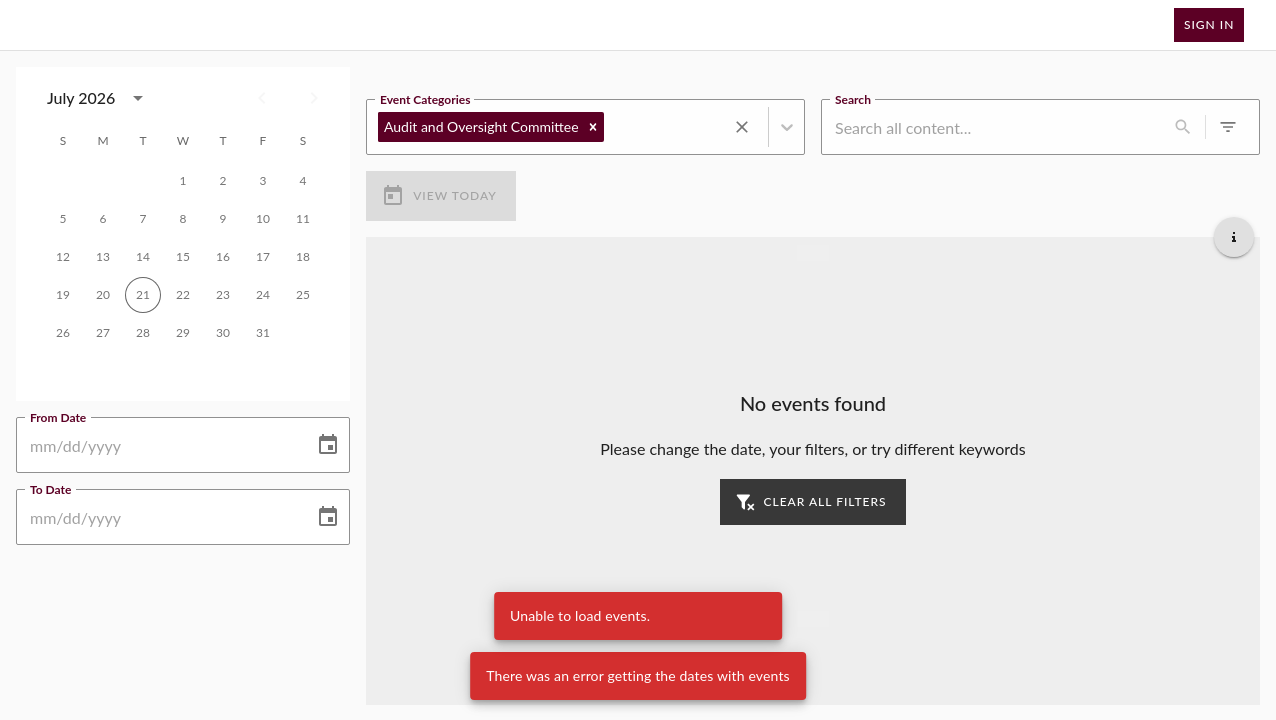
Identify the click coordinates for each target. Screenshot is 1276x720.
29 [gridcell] (183, 333)
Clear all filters (812, 501)
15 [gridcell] (183, 257)
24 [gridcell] (263, 295)
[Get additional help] (1234, 236)
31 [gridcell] (263, 333)
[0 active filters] (1228, 127)
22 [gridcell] (183, 295)
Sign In (1209, 25)
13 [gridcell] (103, 257)
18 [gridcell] (303, 257)
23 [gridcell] (223, 295)
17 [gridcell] (263, 257)
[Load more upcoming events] (813, 618)
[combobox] (101, 98)
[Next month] (314, 98)
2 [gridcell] (223, 181)
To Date (50, 488)
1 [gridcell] (183, 181)
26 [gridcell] (63, 333)
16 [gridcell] (223, 257)
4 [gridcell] (303, 181)
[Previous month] (262, 98)
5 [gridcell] (63, 219)
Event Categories (425, 98)
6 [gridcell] (103, 219)
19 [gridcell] (63, 295)
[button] (593, 127)
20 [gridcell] (103, 295)
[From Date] (158, 445)
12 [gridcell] (63, 257)
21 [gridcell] (143, 295)
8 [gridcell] (183, 219)
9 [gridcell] (223, 219)
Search (853, 98)
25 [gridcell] (303, 295)
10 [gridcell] (263, 219)
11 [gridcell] (303, 219)
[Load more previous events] (813, 252)
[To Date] (158, 517)
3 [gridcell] (263, 181)
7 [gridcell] (143, 219)
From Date (58, 416)
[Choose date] (328, 445)
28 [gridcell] (143, 333)
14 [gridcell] (143, 257)
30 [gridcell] (223, 333)
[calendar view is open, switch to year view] (138, 98)
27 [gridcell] (103, 333)
